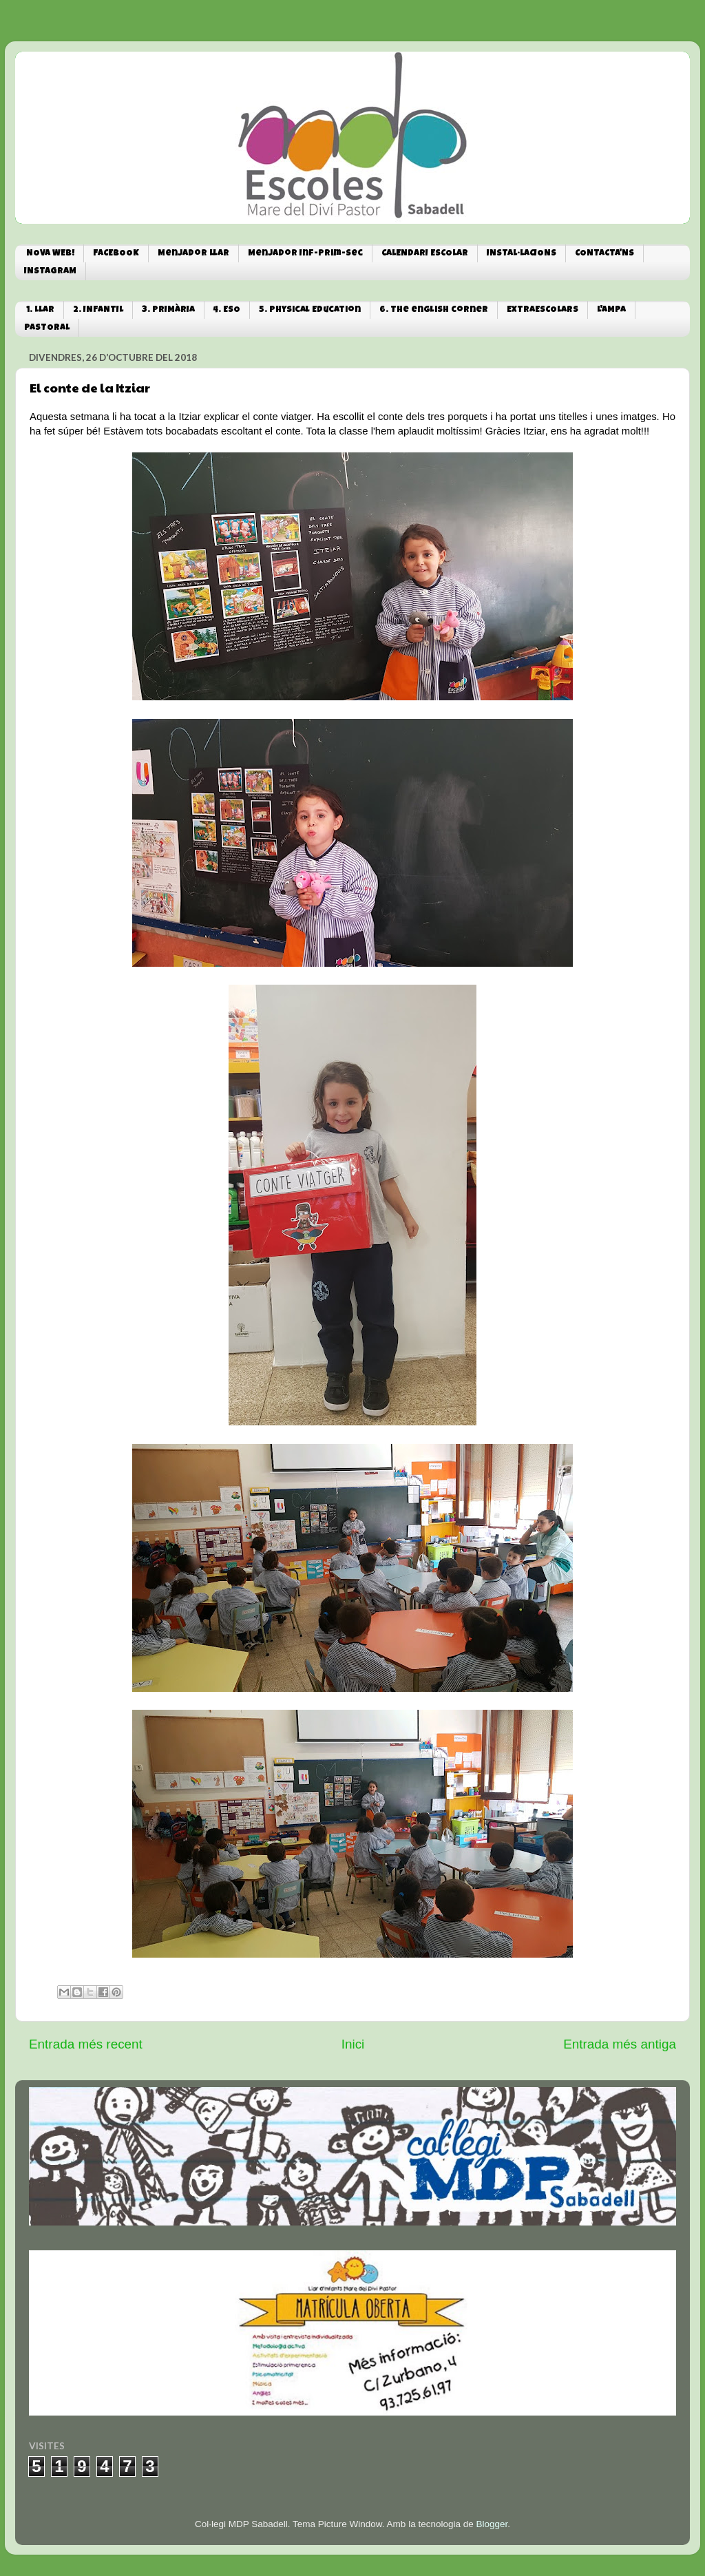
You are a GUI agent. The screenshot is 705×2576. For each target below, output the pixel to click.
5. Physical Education (310, 310)
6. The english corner (433, 310)
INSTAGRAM (50, 271)
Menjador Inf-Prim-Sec (305, 253)
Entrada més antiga (619, 2044)
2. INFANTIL (98, 310)
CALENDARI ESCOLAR (424, 253)
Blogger (491, 2524)
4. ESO (226, 310)
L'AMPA (611, 310)
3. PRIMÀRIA (168, 310)
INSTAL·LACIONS (521, 253)
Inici (353, 2044)
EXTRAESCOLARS (542, 310)
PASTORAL (47, 328)
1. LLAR (40, 310)
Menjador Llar (193, 253)
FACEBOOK (116, 253)
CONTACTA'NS (604, 253)
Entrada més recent (86, 2044)
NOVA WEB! (50, 253)
